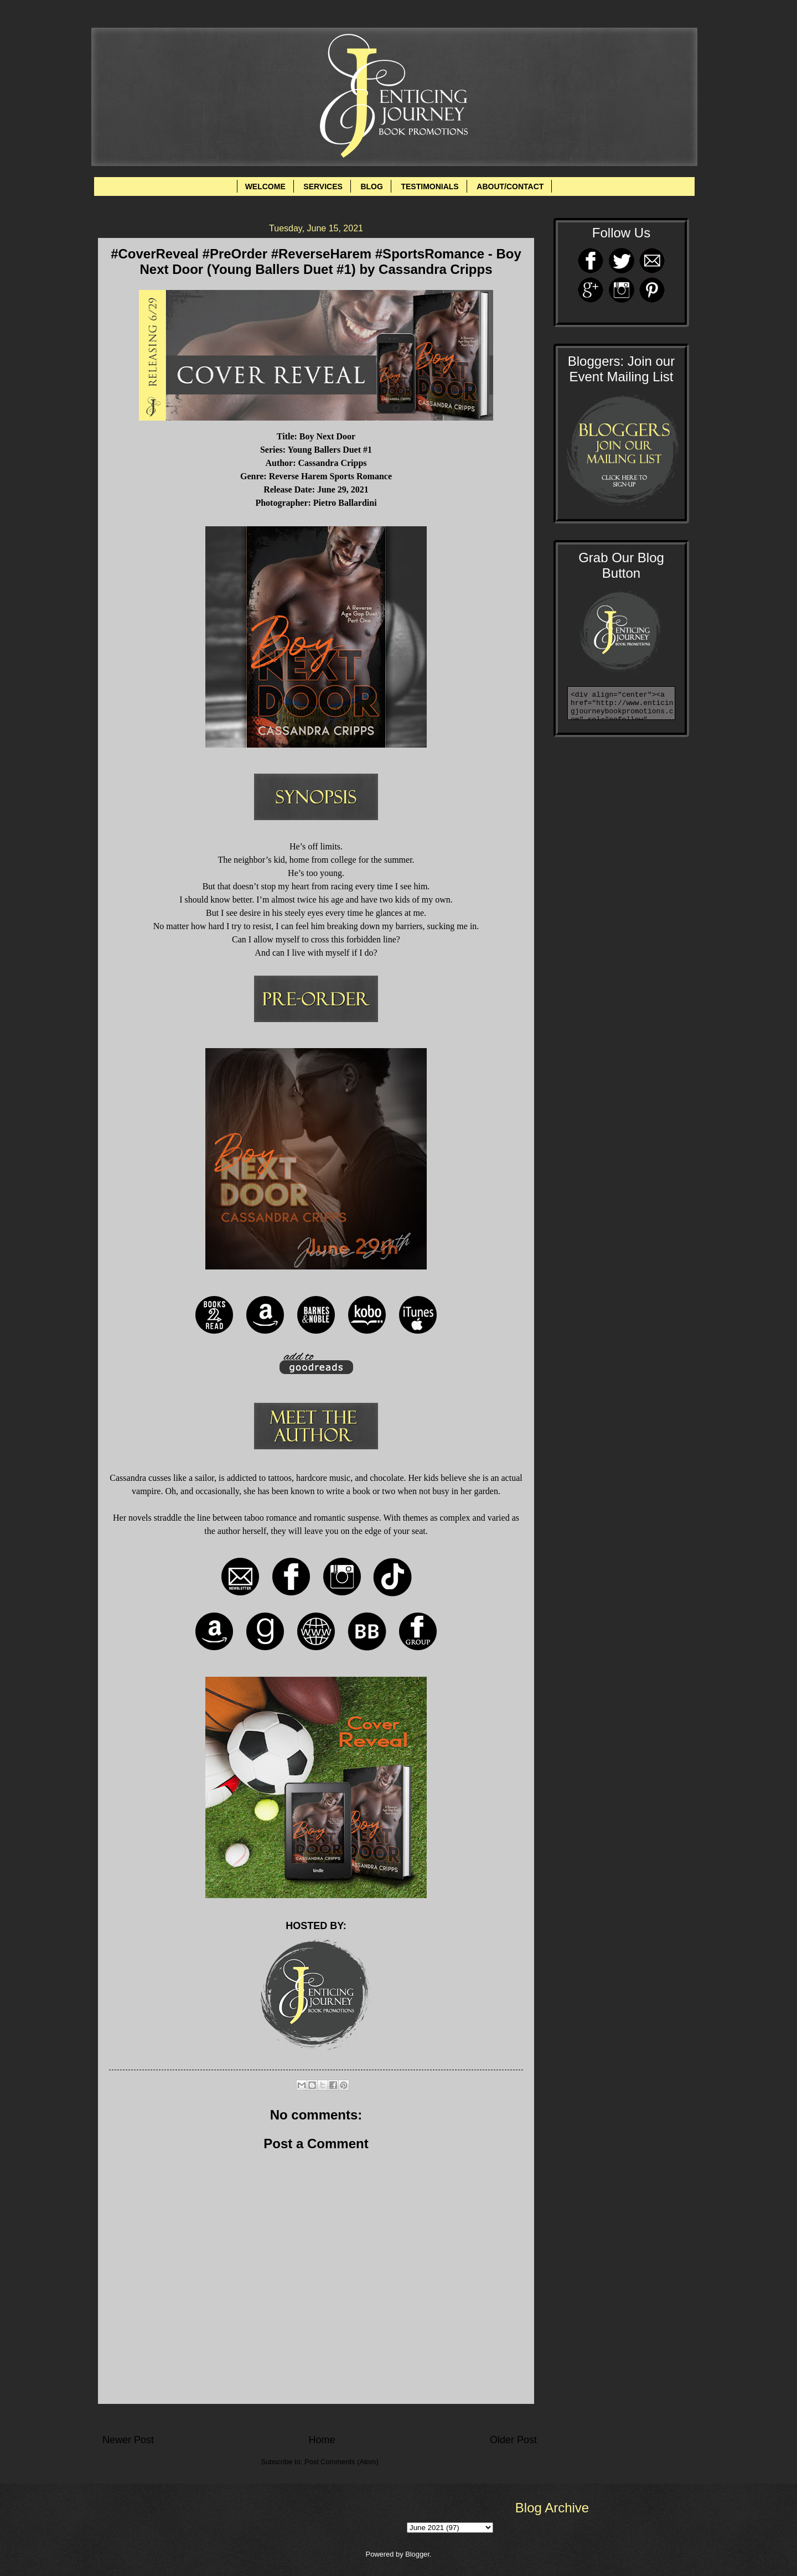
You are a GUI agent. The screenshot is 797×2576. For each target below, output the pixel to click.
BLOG (371, 186)
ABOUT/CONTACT (510, 186)
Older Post (513, 2439)
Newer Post (128, 2439)
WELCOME (265, 186)
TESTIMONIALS (429, 186)
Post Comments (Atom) (341, 2462)
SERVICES (323, 186)
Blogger (417, 2554)
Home (321, 2439)
